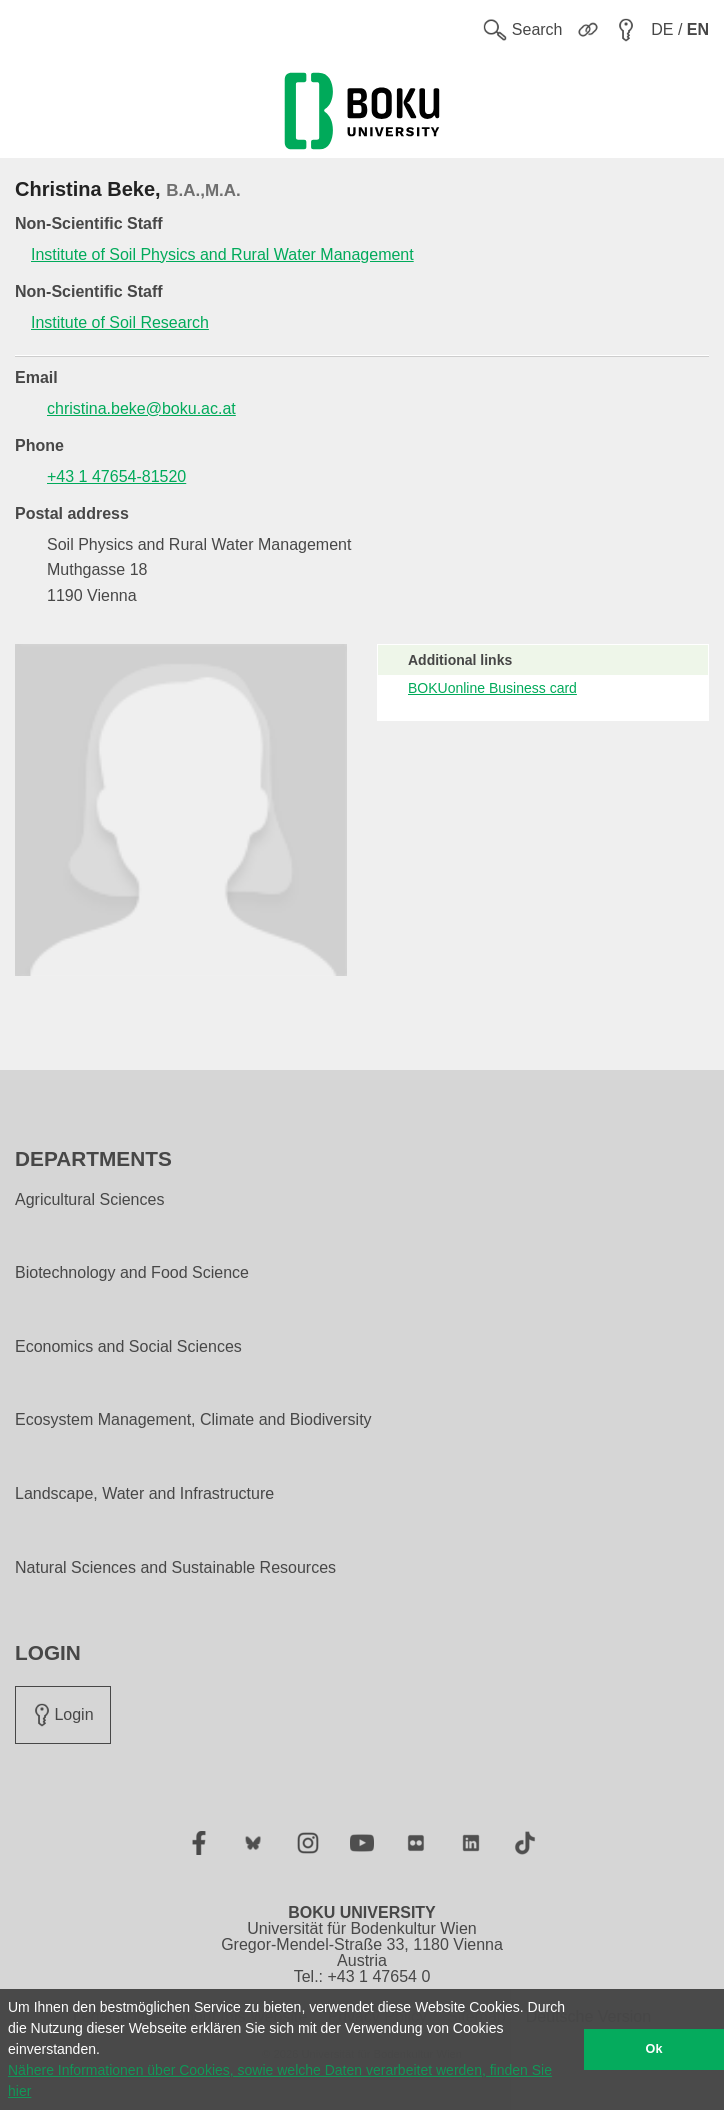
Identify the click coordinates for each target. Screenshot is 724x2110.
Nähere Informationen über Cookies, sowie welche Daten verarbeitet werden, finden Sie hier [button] (280, 2080)
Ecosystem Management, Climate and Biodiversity (193, 1420)
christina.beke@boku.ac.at (141, 408)
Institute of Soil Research (120, 322)
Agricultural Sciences (89, 1200)
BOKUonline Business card (492, 688)
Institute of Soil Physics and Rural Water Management (222, 254)
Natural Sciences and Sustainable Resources (175, 1568)
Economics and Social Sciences (128, 1347)
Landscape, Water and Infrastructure (144, 1494)
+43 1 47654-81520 (116, 476)
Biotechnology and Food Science (132, 1273)
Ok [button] (654, 2049)
